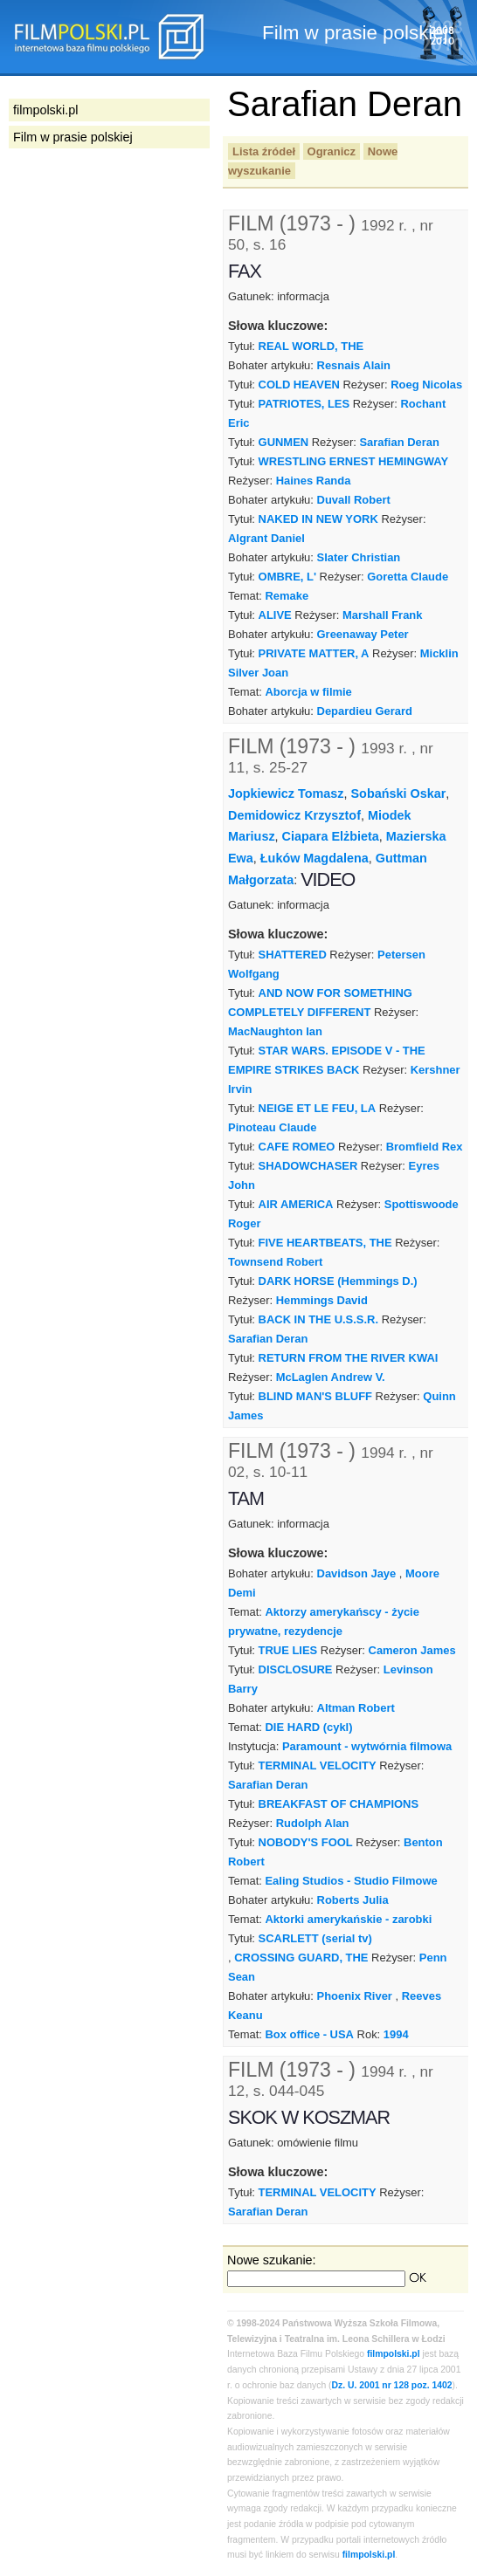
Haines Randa (313, 480)
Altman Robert (356, 1707)
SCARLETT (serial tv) (315, 1938)
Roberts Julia (353, 1899)
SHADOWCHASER (308, 1165)
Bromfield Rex (424, 1146)
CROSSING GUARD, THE (301, 1957)
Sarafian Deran (399, 442)
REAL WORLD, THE (311, 346)
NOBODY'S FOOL (306, 1842)
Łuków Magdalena (314, 858)
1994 (396, 2034)
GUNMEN (284, 442)
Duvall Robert (354, 499)
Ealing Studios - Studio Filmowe (351, 1880)
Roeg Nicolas (426, 384)
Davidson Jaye (357, 1573)
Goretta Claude (407, 576)
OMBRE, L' (287, 576)
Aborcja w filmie (308, 691)
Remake (286, 595)
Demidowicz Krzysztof (294, 815)
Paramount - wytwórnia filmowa (367, 1746)
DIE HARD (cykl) (308, 1727)
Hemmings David (322, 1300)
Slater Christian (359, 557)
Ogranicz (332, 151)
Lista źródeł (263, 151)
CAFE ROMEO (297, 1146)
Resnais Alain (354, 365)
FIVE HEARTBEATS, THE (325, 1242)
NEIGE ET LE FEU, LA (318, 1108)
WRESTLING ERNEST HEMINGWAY (354, 461)
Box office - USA (309, 2034)
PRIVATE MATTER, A (314, 653)
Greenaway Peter (363, 634)
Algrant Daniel (266, 538)
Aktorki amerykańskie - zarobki (348, 1919)
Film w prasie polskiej (73, 137)
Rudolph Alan (312, 1823)
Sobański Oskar (398, 793)
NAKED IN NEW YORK (318, 519)
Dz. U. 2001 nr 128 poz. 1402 (392, 2385)
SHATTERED (293, 954)
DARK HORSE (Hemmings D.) (338, 1281)
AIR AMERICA (296, 1204)
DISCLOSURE (296, 1669)
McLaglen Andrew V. (330, 1377)
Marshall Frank (382, 615)
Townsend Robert (275, 1261)
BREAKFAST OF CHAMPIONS (339, 1803)
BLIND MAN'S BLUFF (315, 1396)
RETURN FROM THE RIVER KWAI (349, 1357)
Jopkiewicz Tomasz (286, 793)
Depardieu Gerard (364, 711)
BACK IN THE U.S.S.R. (318, 1319)
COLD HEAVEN (299, 384)
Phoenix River (354, 1995)
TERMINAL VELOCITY (318, 1765)
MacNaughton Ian (275, 1031)
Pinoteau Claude (272, 1127)
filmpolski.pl (393, 2354)
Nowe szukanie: (271, 2260)
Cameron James (412, 1650)
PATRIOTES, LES (304, 403)
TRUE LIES (288, 1650)
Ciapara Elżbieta (330, 836)
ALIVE (275, 615)
